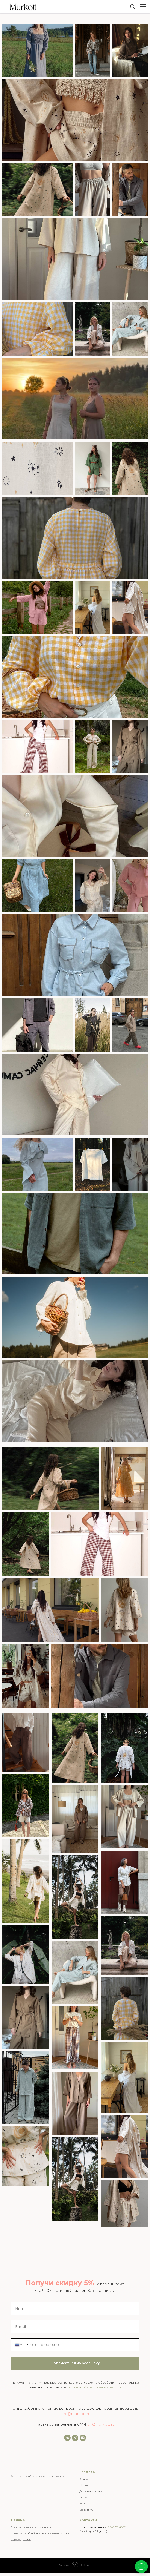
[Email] (83, 2438)
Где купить (86, 2509)
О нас (83, 2497)
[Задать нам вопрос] (75, 2438)
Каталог (84, 2479)
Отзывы (84, 2485)
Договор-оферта (21, 2539)
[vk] (67, 2438)
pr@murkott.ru (101, 2424)
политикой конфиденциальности (95, 2387)
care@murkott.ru (75, 2414)
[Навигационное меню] (143, 6)
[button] (132, 6)
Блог (82, 2503)
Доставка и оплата (90, 2491)
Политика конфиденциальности (31, 2527)
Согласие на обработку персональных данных (40, 2533)
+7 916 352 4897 (116, 2527)
